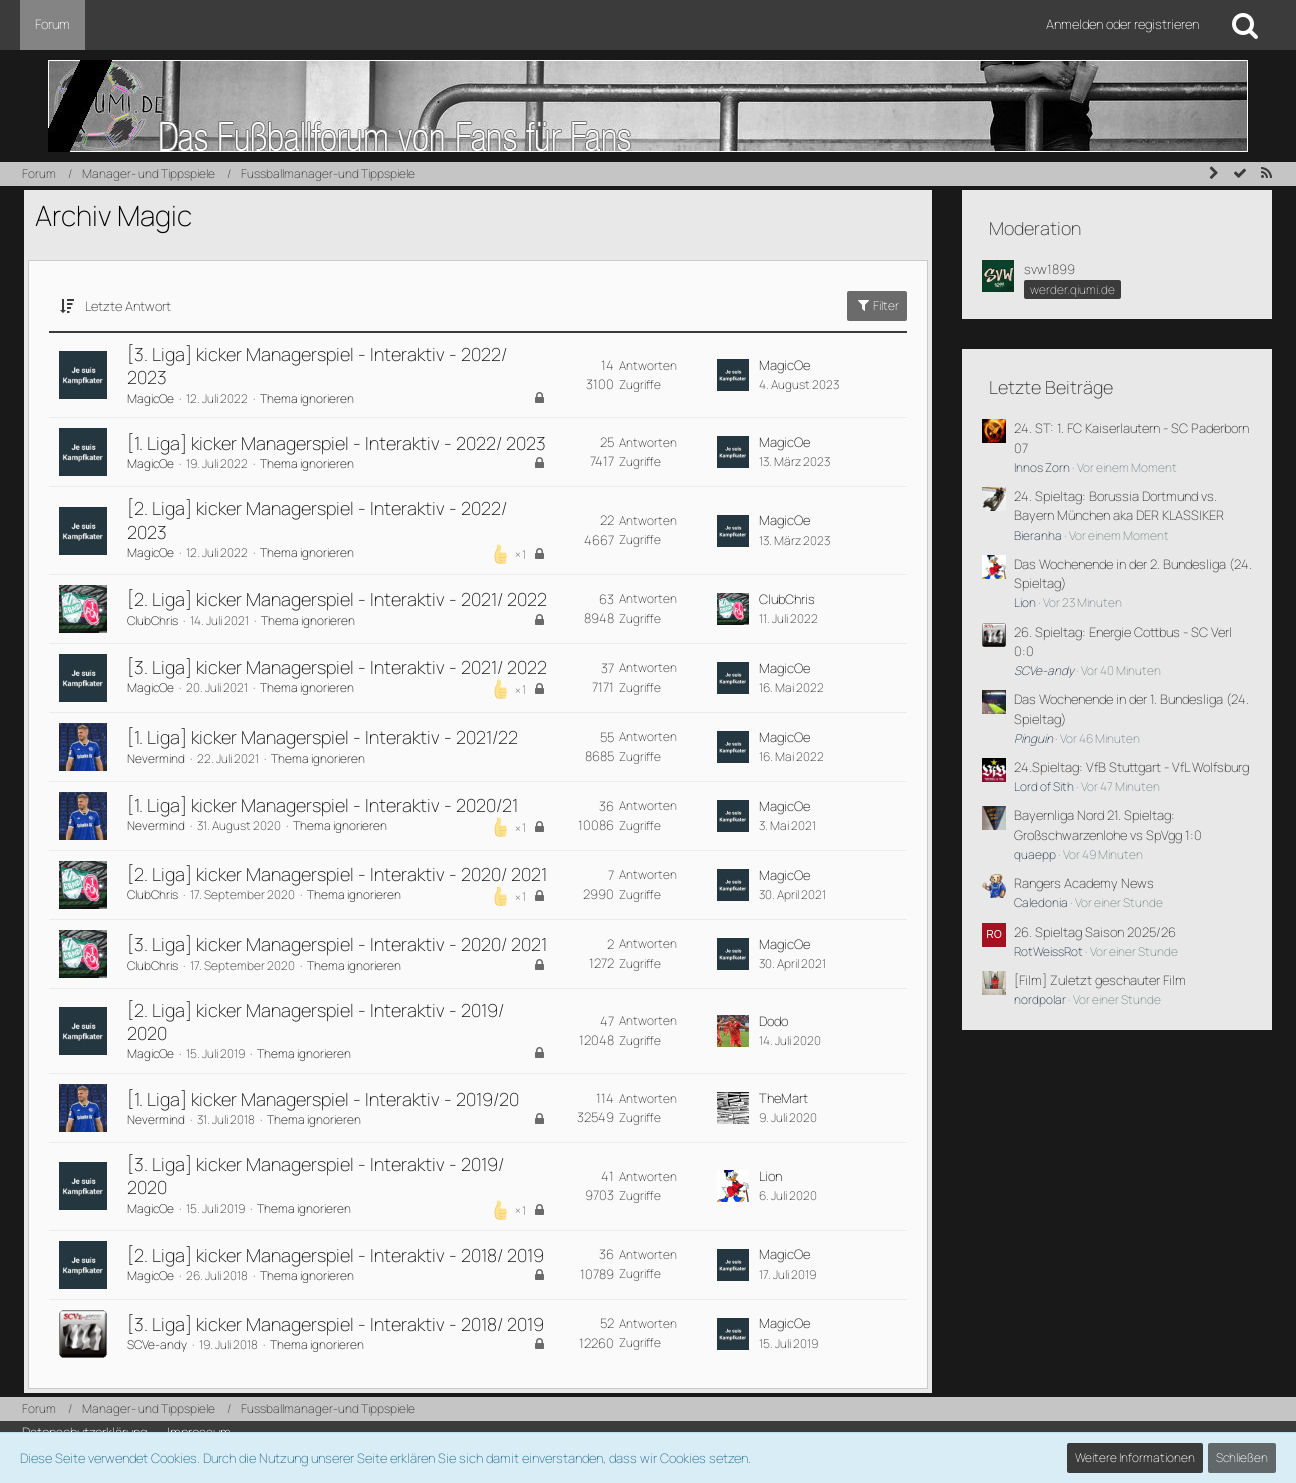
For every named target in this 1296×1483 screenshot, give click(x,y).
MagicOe (150, 398)
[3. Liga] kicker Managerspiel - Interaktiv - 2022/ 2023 (317, 365)
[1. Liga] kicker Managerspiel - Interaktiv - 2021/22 (322, 737)
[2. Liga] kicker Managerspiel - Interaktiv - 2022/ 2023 (317, 519)
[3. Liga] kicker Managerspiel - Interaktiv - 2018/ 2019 (335, 1324)
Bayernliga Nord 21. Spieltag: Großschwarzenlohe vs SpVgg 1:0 (1108, 824)
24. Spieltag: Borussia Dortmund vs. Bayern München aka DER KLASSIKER (1119, 505)
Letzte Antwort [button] (128, 306)
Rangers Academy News (1084, 883)
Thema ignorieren (307, 398)
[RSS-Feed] (1266, 173)
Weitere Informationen (1135, 1457)
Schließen (1242, 1457)
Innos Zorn (1042, 467)
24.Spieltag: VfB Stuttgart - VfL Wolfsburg (1131, 767)
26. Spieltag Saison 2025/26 (1095, 932)
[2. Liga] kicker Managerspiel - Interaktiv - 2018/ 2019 (335, 1255)
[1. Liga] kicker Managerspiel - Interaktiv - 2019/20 (323, 1099)
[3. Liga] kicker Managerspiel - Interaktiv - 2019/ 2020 (315, 1175)
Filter (877, 305)
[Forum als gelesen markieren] (1240, 173)
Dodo (773, 1021)
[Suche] (1245, 25)
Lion (770, 1176)
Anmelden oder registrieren (1122, 24)
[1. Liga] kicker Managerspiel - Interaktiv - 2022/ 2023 (336, 443)
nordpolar (1040, 999)
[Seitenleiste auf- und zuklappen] (1214, 173)
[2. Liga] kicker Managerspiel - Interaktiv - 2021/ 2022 (337, 599)
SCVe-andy (157, 1344)
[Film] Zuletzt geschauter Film (1100, 980)
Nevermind (156, 758)
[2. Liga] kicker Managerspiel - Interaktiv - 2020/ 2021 (337, 874)
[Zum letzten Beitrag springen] (733, 375)
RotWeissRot (1048, 951)
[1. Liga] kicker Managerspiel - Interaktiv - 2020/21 (322, 805)
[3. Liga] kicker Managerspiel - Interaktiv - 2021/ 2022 (337, 667)
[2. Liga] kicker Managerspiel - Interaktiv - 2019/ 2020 (315, 1021)
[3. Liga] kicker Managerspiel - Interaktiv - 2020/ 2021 (337, 944)
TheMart (783, 1098)
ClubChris (152, 620)
